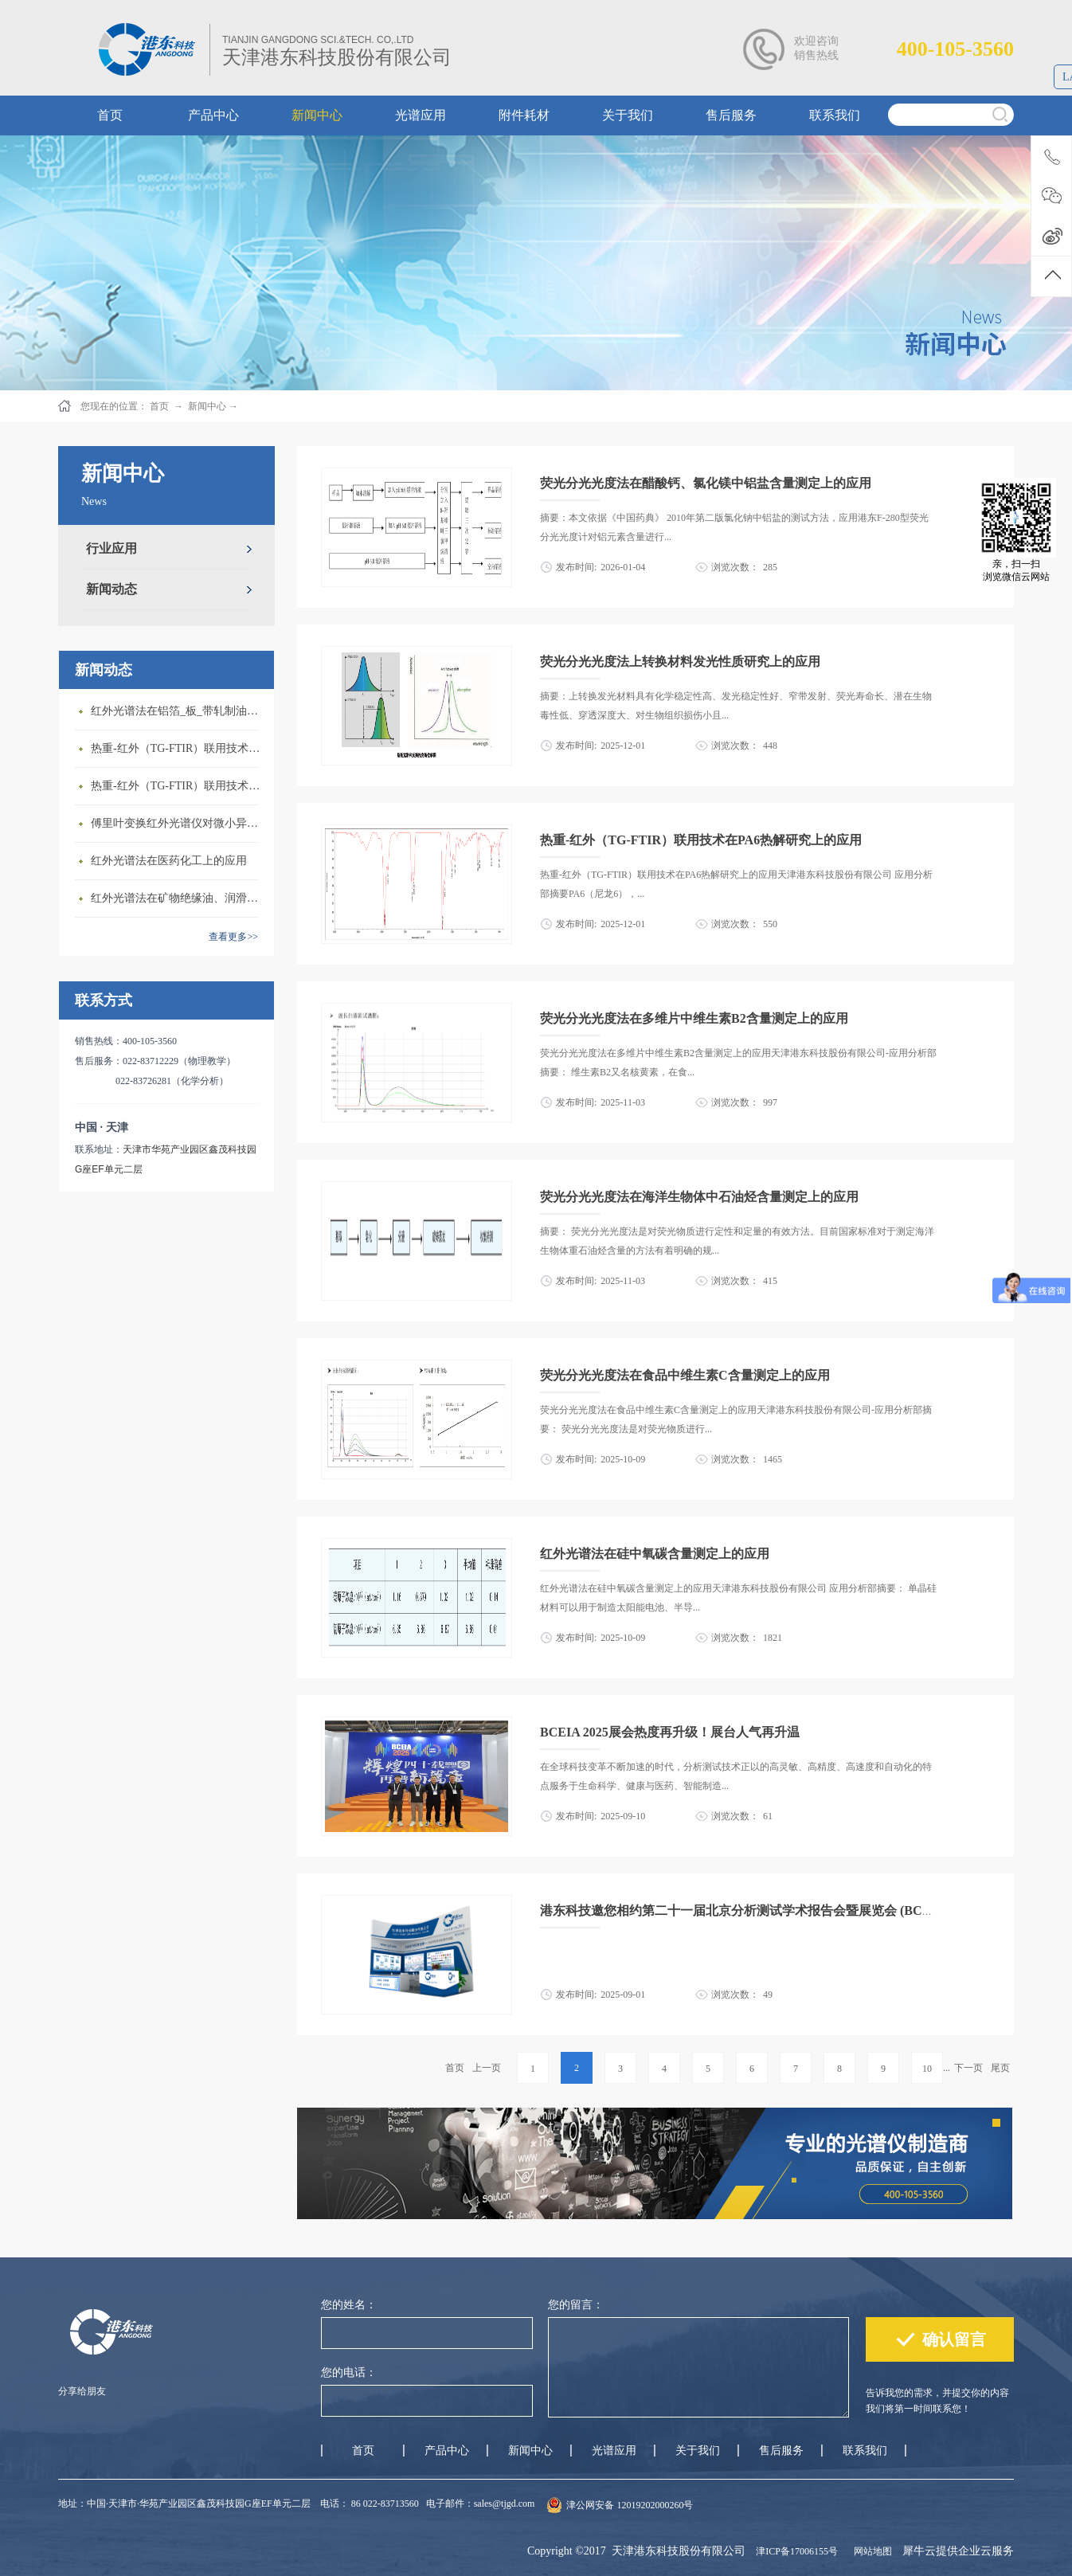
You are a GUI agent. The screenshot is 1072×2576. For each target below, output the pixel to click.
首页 (454, 2067)
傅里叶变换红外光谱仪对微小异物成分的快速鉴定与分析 (178, 823)
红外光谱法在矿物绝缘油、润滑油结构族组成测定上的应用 (178, 898)
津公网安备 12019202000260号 (629, 2505)
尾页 (1000, 2067)
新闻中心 (207, 406)
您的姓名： (349, 2305)
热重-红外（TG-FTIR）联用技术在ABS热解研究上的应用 (178, 786)
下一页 (968, 2067)
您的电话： (349, 2372)
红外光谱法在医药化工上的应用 (169, 861)
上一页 (486, 2067)
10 (927, 2068)
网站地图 (870, 2551)
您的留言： (576, 2305)
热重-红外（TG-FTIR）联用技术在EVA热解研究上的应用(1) (178, 748)
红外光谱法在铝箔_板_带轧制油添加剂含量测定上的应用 (178, 711)
